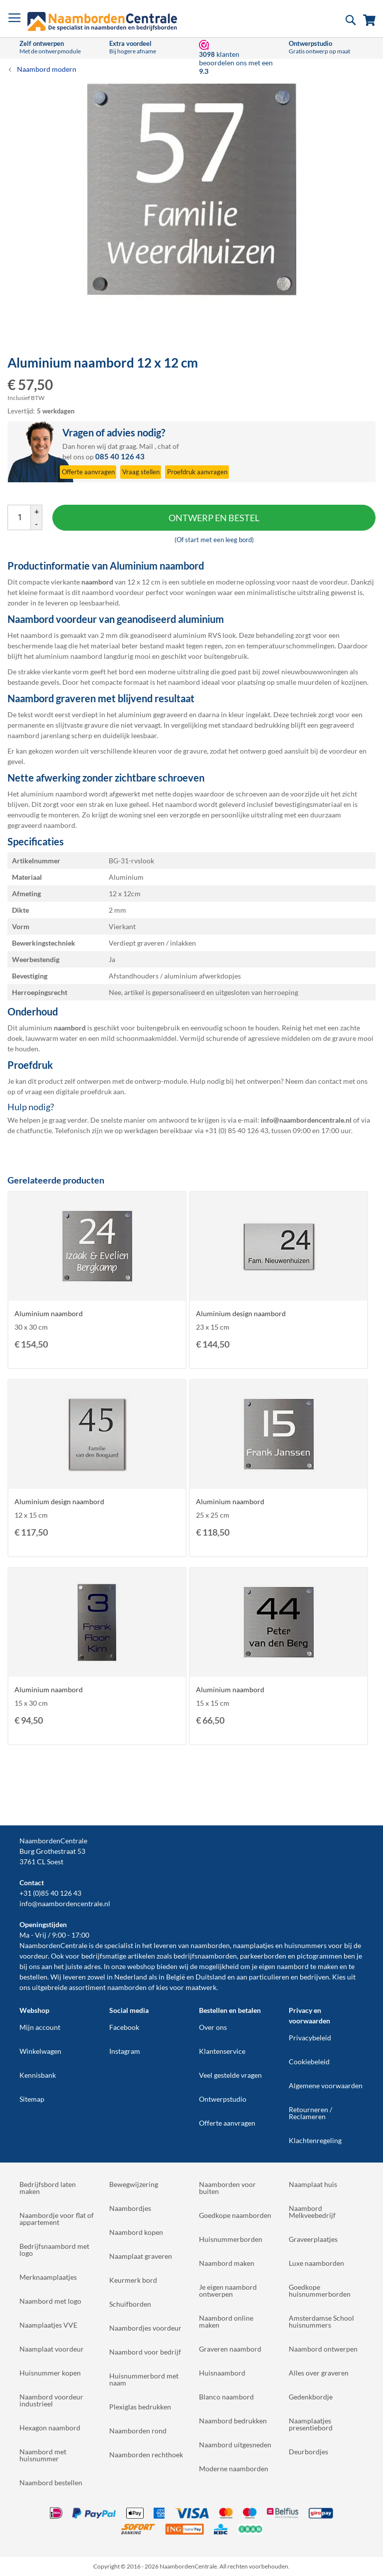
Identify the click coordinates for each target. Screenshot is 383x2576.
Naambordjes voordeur (145, 2328)
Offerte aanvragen (227, 2123)
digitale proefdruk (84, 1091)
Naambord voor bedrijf (145, 2352)
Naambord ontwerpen (323, 2349)
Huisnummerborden (230, 2239)
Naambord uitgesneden (235, 2444)
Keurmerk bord (133, 2280)
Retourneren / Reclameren (310, 2113)
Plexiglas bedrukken (140, 2406)
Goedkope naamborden (235, 2215)
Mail (146, 446)
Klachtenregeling (315, 2140)
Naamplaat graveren (140, 2256)
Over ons (213, 2027)
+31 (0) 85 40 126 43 (236, 1130)
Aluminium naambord (48, 1313)
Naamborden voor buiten (227, 2187)
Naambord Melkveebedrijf (312, 2211)
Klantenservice (222, 2051)
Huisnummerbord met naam (144, 2379)
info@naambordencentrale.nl (64, 1903)
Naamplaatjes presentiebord (311, 2424)
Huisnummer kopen (50, 2373)
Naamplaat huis (313, 2184)
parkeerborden (263, 1956)
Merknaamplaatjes (48, 2277)
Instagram (124, 2051)
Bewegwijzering (133, 2184)
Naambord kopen (136, 2232)
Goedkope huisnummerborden (320, 2290)
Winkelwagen (40, 2051)
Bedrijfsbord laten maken (47, 2187)
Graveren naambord (230, 2349)
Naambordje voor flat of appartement (56, 2218)
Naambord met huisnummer (42, 2455)
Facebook (124, 2027)
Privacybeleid (310, 2037)
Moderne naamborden (233, 2468)
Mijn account (39, 2027)
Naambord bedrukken (233, 2420)
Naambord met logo (50, 2301)
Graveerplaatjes (313, 2239)
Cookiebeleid (309, 2061)
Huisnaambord (222, 2373)
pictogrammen (319, 1956)
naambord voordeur (113, 592)
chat (164, 446)
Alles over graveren (319, 2373)
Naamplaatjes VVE (48, 2325)
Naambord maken (226, 2263)
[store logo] (102, 21)
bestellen (33, 1977)
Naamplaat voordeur (51, 2349)
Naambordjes (130, 2208)
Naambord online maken (226, 2321)
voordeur (33, 1956)
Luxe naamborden (316, 2263)
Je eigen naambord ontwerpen (228, 2290)
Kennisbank (37, 2075)
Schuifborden (130, 2304)
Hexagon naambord (49, 2427)
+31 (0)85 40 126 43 (50, 1893)
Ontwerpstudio (222, 2099)
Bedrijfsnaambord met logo (54, 2249)
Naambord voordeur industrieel (51, 2400)
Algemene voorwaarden (326, 2085)
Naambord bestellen (50, 2482)
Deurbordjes (308, 2451)
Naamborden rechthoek (146, 2454)
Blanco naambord (226, 2396)
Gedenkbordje (311, 2396)
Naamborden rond (138, 2430)
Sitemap (31, 2099)
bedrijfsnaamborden (205, 1956)
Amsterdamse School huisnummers (321, 2321)
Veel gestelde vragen (230, 2075)
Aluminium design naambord (241, 1313)
